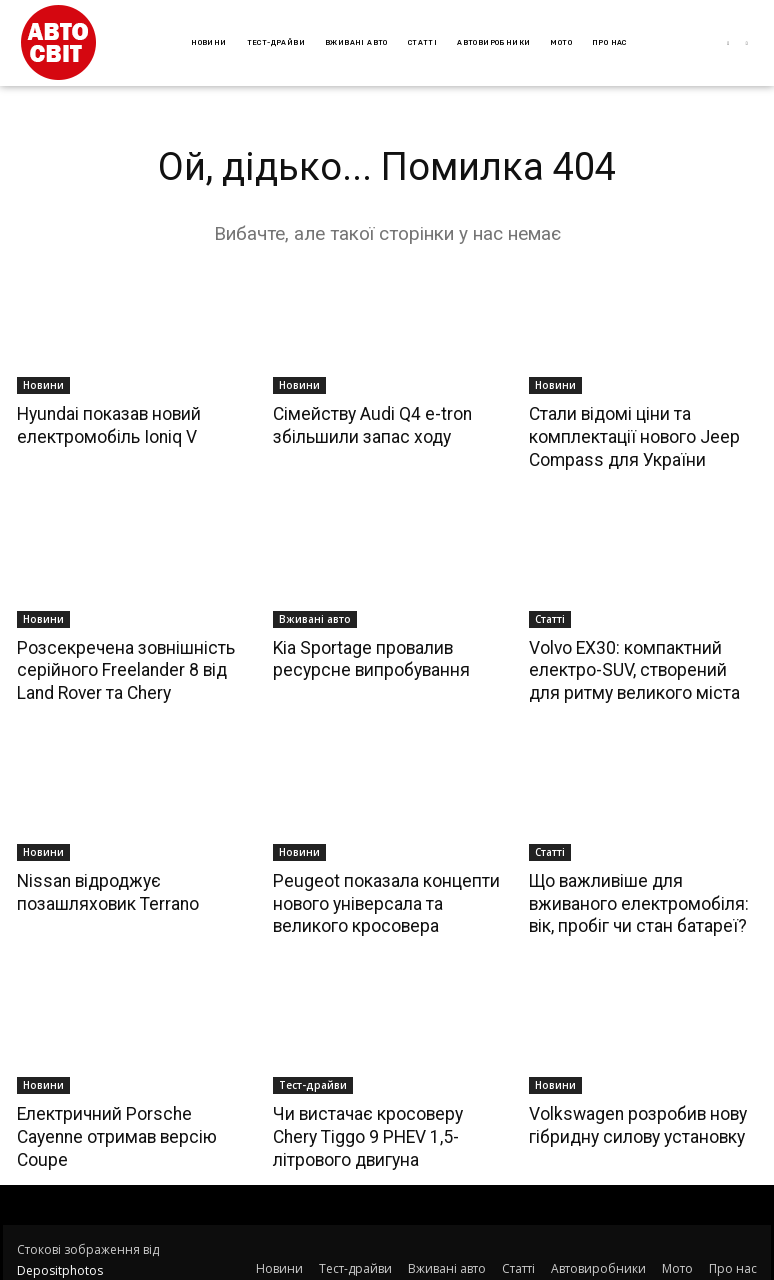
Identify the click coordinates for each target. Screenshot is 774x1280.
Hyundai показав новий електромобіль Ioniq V (106, 425)
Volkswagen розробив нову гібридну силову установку (634, 1119)
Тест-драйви (313, 1079)
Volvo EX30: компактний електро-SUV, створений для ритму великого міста (639, 668)
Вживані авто (315, 617)
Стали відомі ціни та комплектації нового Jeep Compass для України (630, 436)
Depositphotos (60, 1263)
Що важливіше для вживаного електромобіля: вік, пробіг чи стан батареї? (634, 899)
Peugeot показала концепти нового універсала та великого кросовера (381, 899)
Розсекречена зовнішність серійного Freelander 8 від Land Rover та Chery (121, 668)
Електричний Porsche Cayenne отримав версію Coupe (113, 1130)
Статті (550, 617)
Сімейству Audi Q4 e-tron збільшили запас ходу (369, 425)
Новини (43, 385)
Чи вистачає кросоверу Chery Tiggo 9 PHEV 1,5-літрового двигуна (387, 1130)
